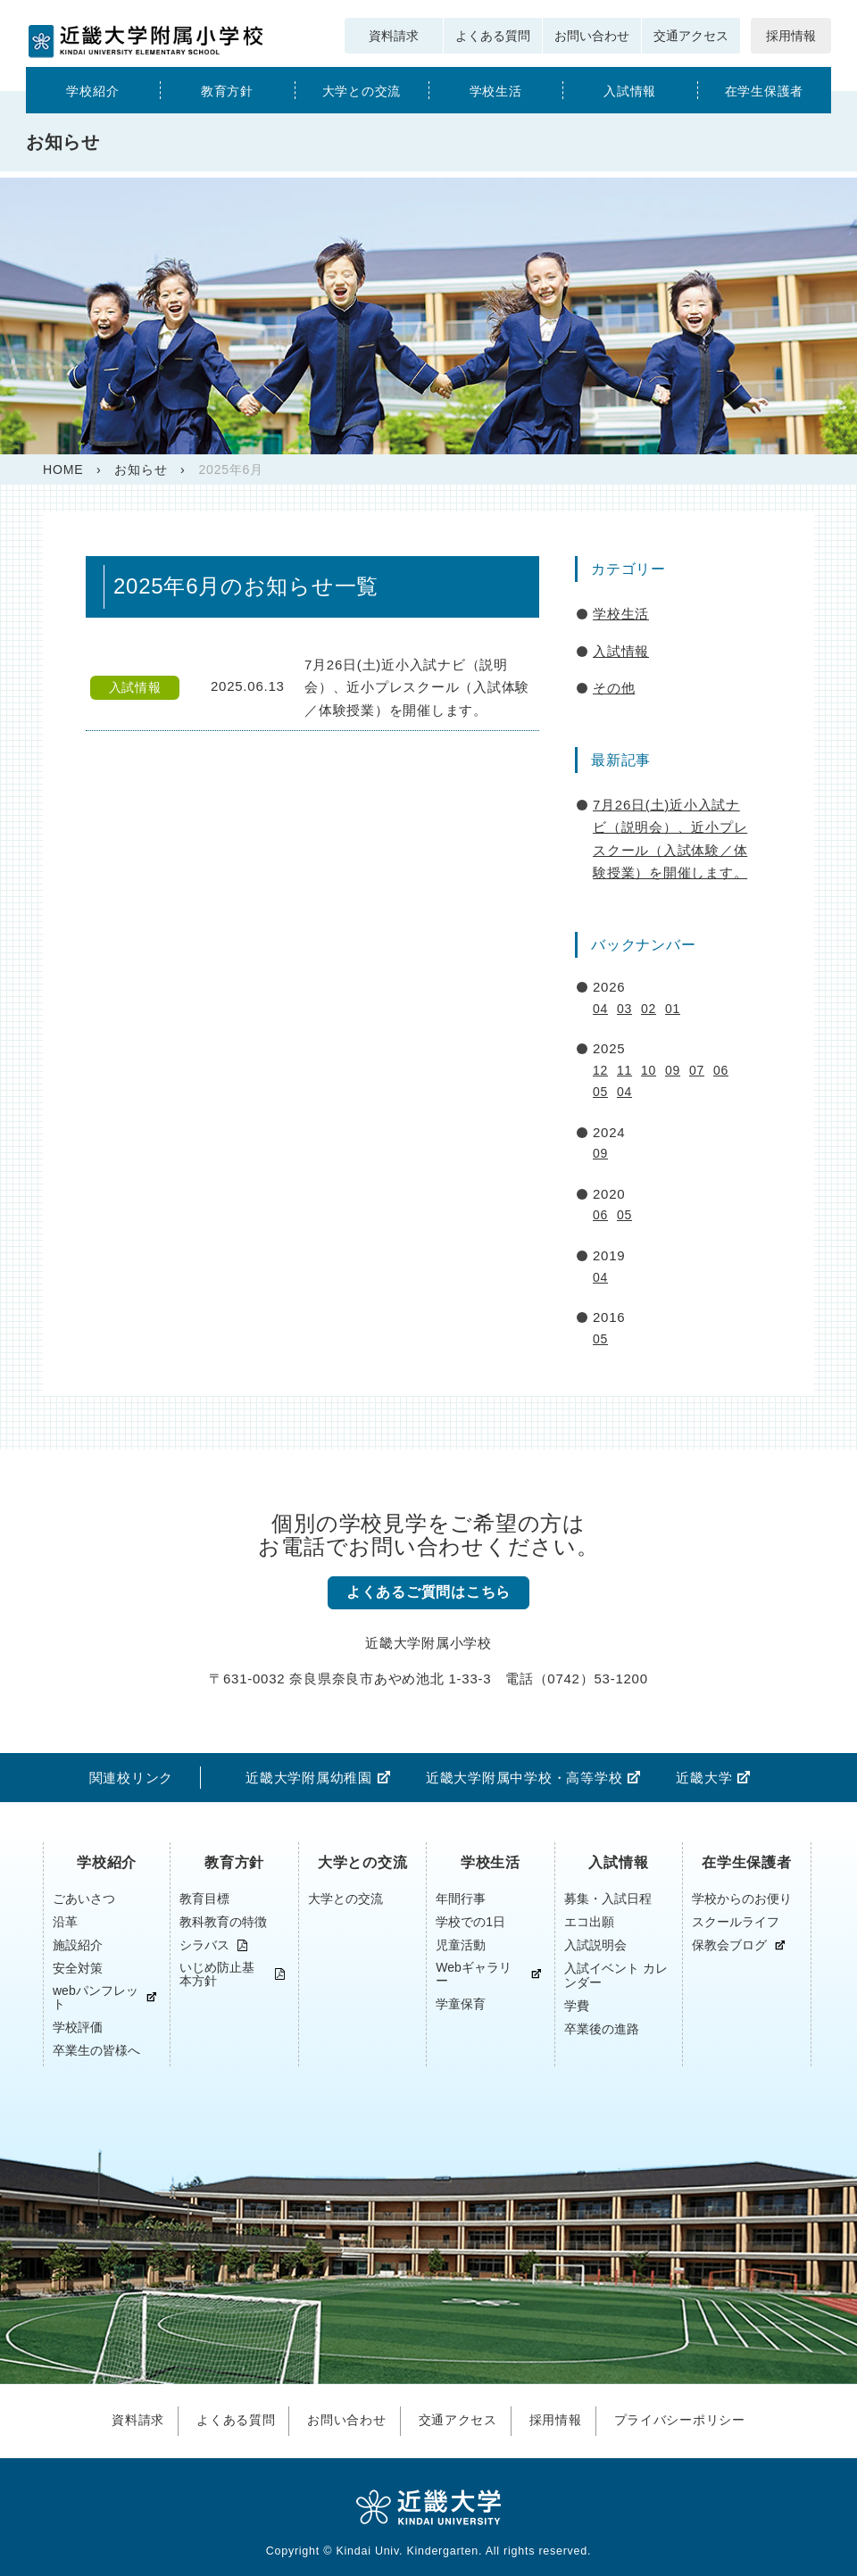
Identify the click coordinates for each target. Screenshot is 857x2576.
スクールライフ (735, 1922)
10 (648, 1070)
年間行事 (461, 1898)
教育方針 (227, 91)
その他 (614, 687)
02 (648, 1008)
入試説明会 (595, 1945)
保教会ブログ (729, 1945)
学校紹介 (92, 91)
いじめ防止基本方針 (216, 1974)
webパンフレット (95, 1997)
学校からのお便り (742, 1898)
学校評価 (78, 2027)
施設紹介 (78, 1945)
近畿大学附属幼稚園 (308, 1777)
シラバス (204, 1945)
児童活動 (461, 1945)
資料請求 (394, 36)
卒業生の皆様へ (96, 2050)
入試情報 (629, 91)
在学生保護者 (764, 91)
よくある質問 (492, 36)
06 (720, 1070)
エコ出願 (589, 1922)
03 (624, 1008)
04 (600, 1008)
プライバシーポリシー (691, 2418)
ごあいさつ (84, 1898)
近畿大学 (704, 1777)
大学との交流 (362, 91)
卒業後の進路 (601, 2029)
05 (600, 1091)
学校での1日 (470, 1922)
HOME (63, 469)
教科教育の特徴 (223, 1922)
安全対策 (78, 1968)
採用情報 (791, 36)
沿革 (65, 1922)
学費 (576, 2005)
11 (624, 1070)
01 (672, 1008)
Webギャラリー (474, 1974)
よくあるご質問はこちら (428, 1592)
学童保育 (461, 2004)
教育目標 (204, 1898)
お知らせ (140, 469)
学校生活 (496, 91)
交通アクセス (690, 36)
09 (672, 1070)
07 (696, 1070)
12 (600, 1070)
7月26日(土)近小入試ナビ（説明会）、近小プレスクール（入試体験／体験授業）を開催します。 (670, 839)
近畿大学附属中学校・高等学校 (524, 1777)
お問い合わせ (591, 36)
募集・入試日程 (608, 1898)
